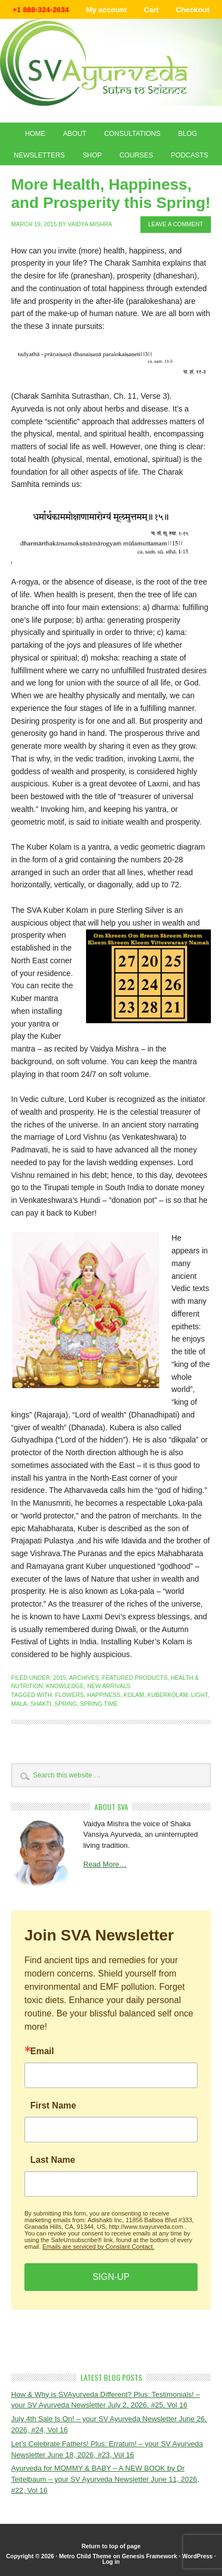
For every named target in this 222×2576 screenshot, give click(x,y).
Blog (187, 134)
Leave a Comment (175, 224)
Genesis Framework (149, 2556)
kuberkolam (167, 1694)
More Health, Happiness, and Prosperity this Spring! (110, 194)
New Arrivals (108, 1686)
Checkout (193, 10)
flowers (69, 1694)
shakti (40, 1703)
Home (35, 134)
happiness (103, 1694)
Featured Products (135, 1677)
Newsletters (39, 155)
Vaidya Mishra (90, 224)
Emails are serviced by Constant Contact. (98, 2246)
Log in (111, 2561)
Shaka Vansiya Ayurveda (111, 62)
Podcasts (189, 155)
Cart (151, 10)
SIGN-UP (111, 2277)
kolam (134, 1694)
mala (19, 1703)
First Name (54, 2105)
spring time (99, 1703)
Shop (92, 155)
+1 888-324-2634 (41, 10)
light (199, 1694)
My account (106, 10)
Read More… (105, 1864)
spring (65, 1703)
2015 (59, 1677)
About (75, 134)
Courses (136, 155)
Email (42, 2051)
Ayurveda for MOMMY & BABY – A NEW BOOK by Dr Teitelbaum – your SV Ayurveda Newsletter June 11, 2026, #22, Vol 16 (105, 2479)
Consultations (132, 134)
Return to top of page (111, 2546)
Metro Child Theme (85, 2556)
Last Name (53, 2160)
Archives (84, 1677)
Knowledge (65, 1686)
